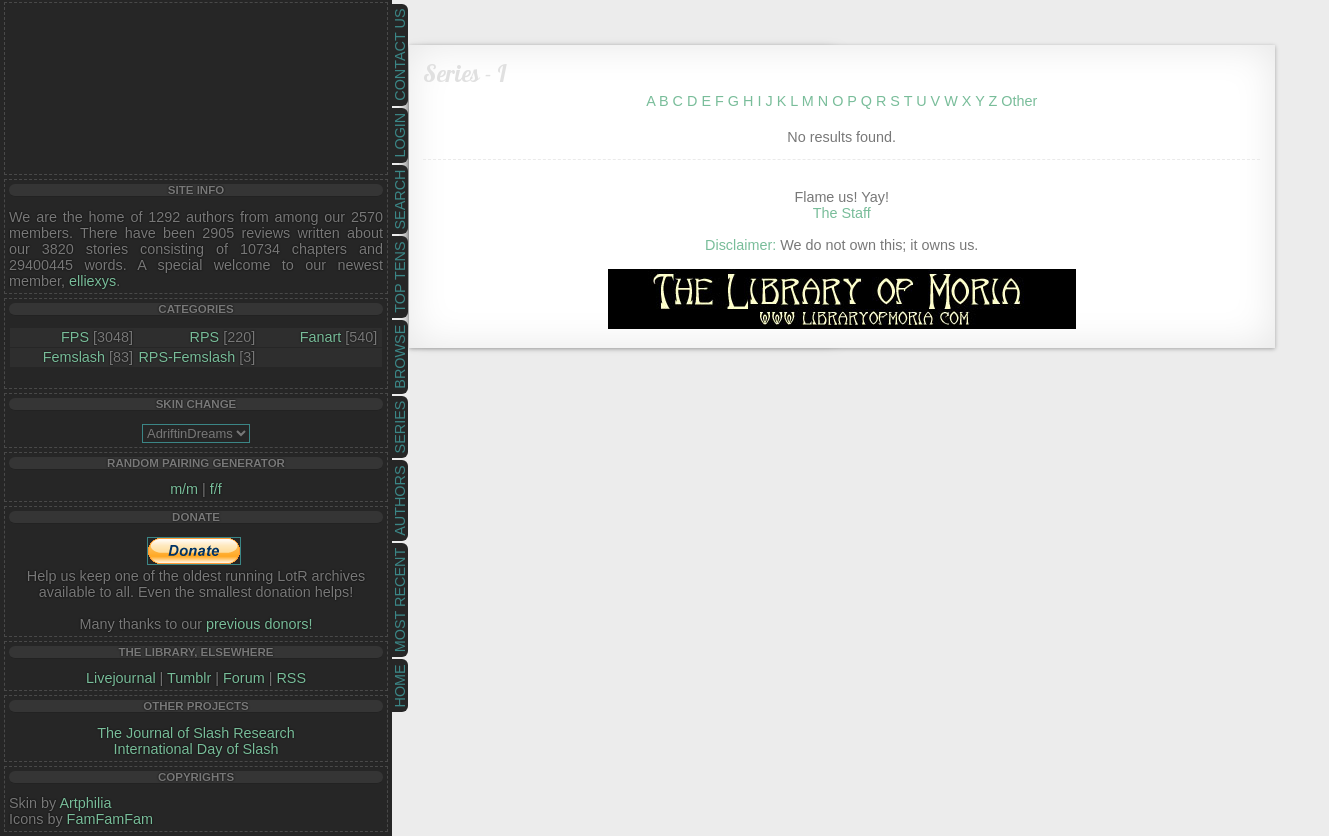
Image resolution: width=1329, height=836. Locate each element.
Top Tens (400, 277)
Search (400, 200)
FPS (75, 337)
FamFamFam (110, 819)
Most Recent (400, 600)
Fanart (321, 337)
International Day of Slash (196, 749)
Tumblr (189, 678)
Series (400, 427)
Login (400, 135)
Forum (244, 678)
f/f (216, 489)
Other (1019, 101)
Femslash (74, 357)
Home (400, 685)
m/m (184, 489)
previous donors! (259, 624)
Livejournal (121, 678)
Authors (400, 500)
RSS (291, 678)
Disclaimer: (740, 245)
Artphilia (85, 803)
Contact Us (400, 55)
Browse (400, 357)
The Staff (842, 213)
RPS (205, 337)
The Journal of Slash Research (196, 733)
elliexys (92, 281)
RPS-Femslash (186, 357)
